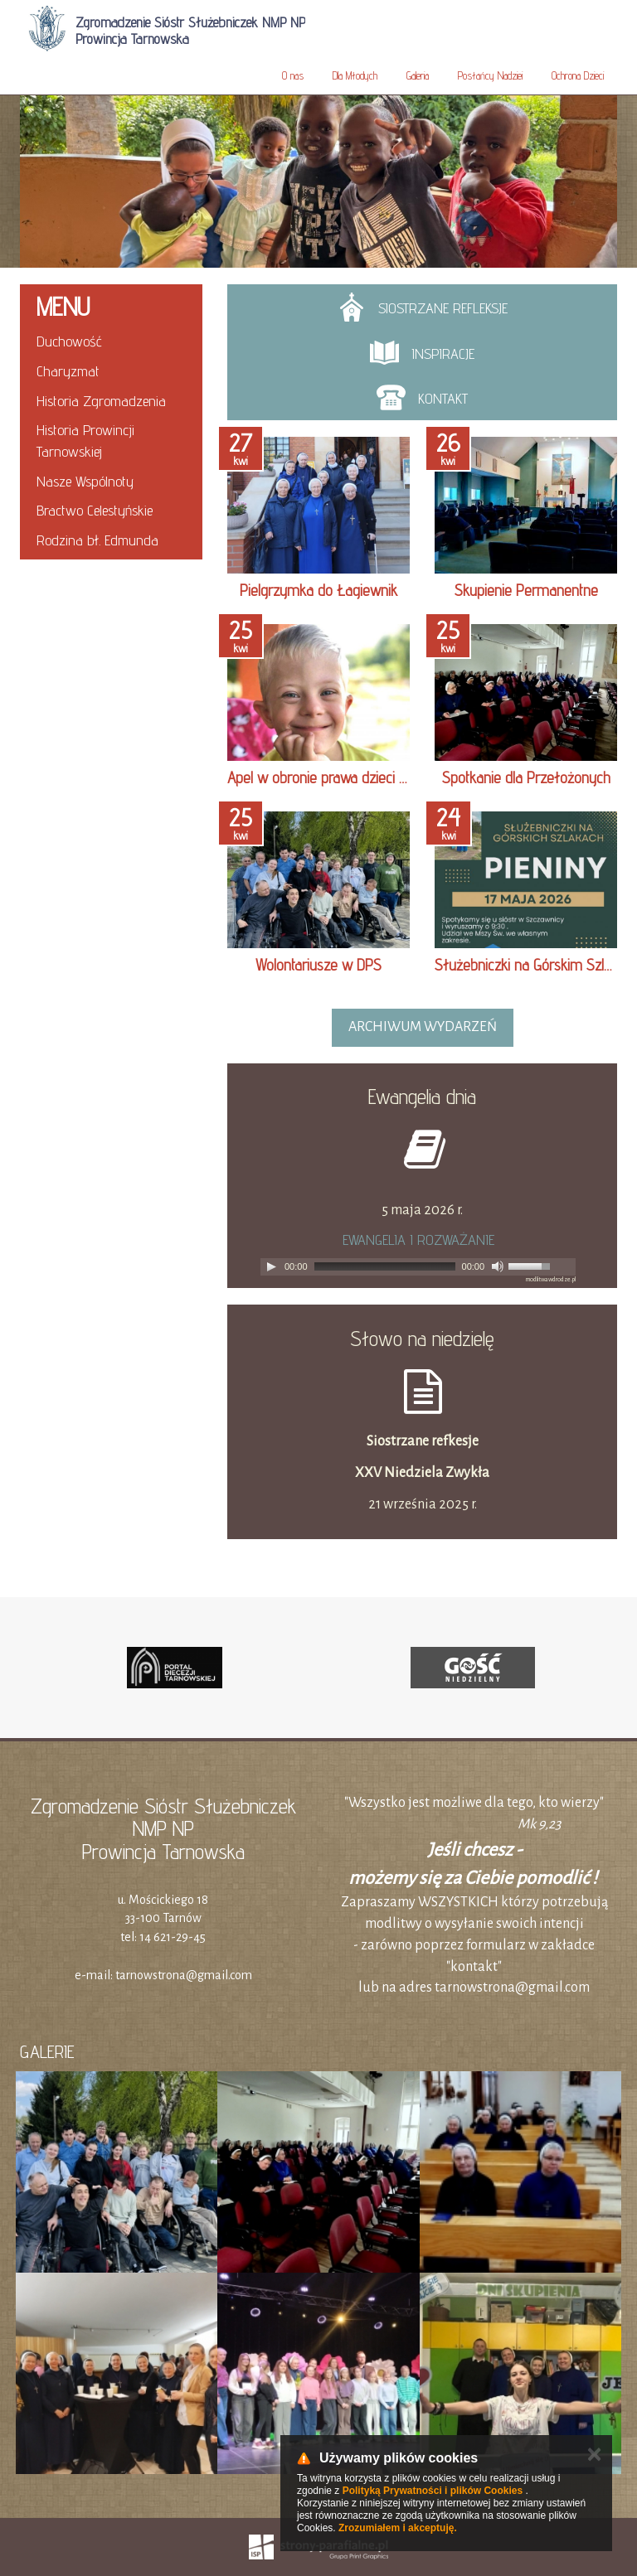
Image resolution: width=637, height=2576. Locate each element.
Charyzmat (68, 371)
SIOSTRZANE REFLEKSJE (422, 307)
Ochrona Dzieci (578, 75)
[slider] (384, 1266)
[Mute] (497, 1266)
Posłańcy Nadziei (490, 75)
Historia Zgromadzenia (101, 400)
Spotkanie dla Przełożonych (526, 777)
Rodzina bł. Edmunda (97, 540)
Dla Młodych (355, 75)
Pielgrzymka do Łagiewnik (318, 590)
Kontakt (422, 397)
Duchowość (69, 341)
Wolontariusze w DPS (318, 965)
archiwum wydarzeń (422, 1026)
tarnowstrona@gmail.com (183, 1975)
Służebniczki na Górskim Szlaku (530, 965)
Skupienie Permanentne (526, 590)
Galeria (417, 75)
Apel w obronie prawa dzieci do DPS (335, 777)
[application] (418, 1267)
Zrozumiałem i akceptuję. (397, 2528)
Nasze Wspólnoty (85, 481)
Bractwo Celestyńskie (94, 510)
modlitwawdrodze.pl (551, 1279)
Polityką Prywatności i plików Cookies (433, 2490)
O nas (293, 75)
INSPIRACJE (422, 352)
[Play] (271, 1266)
